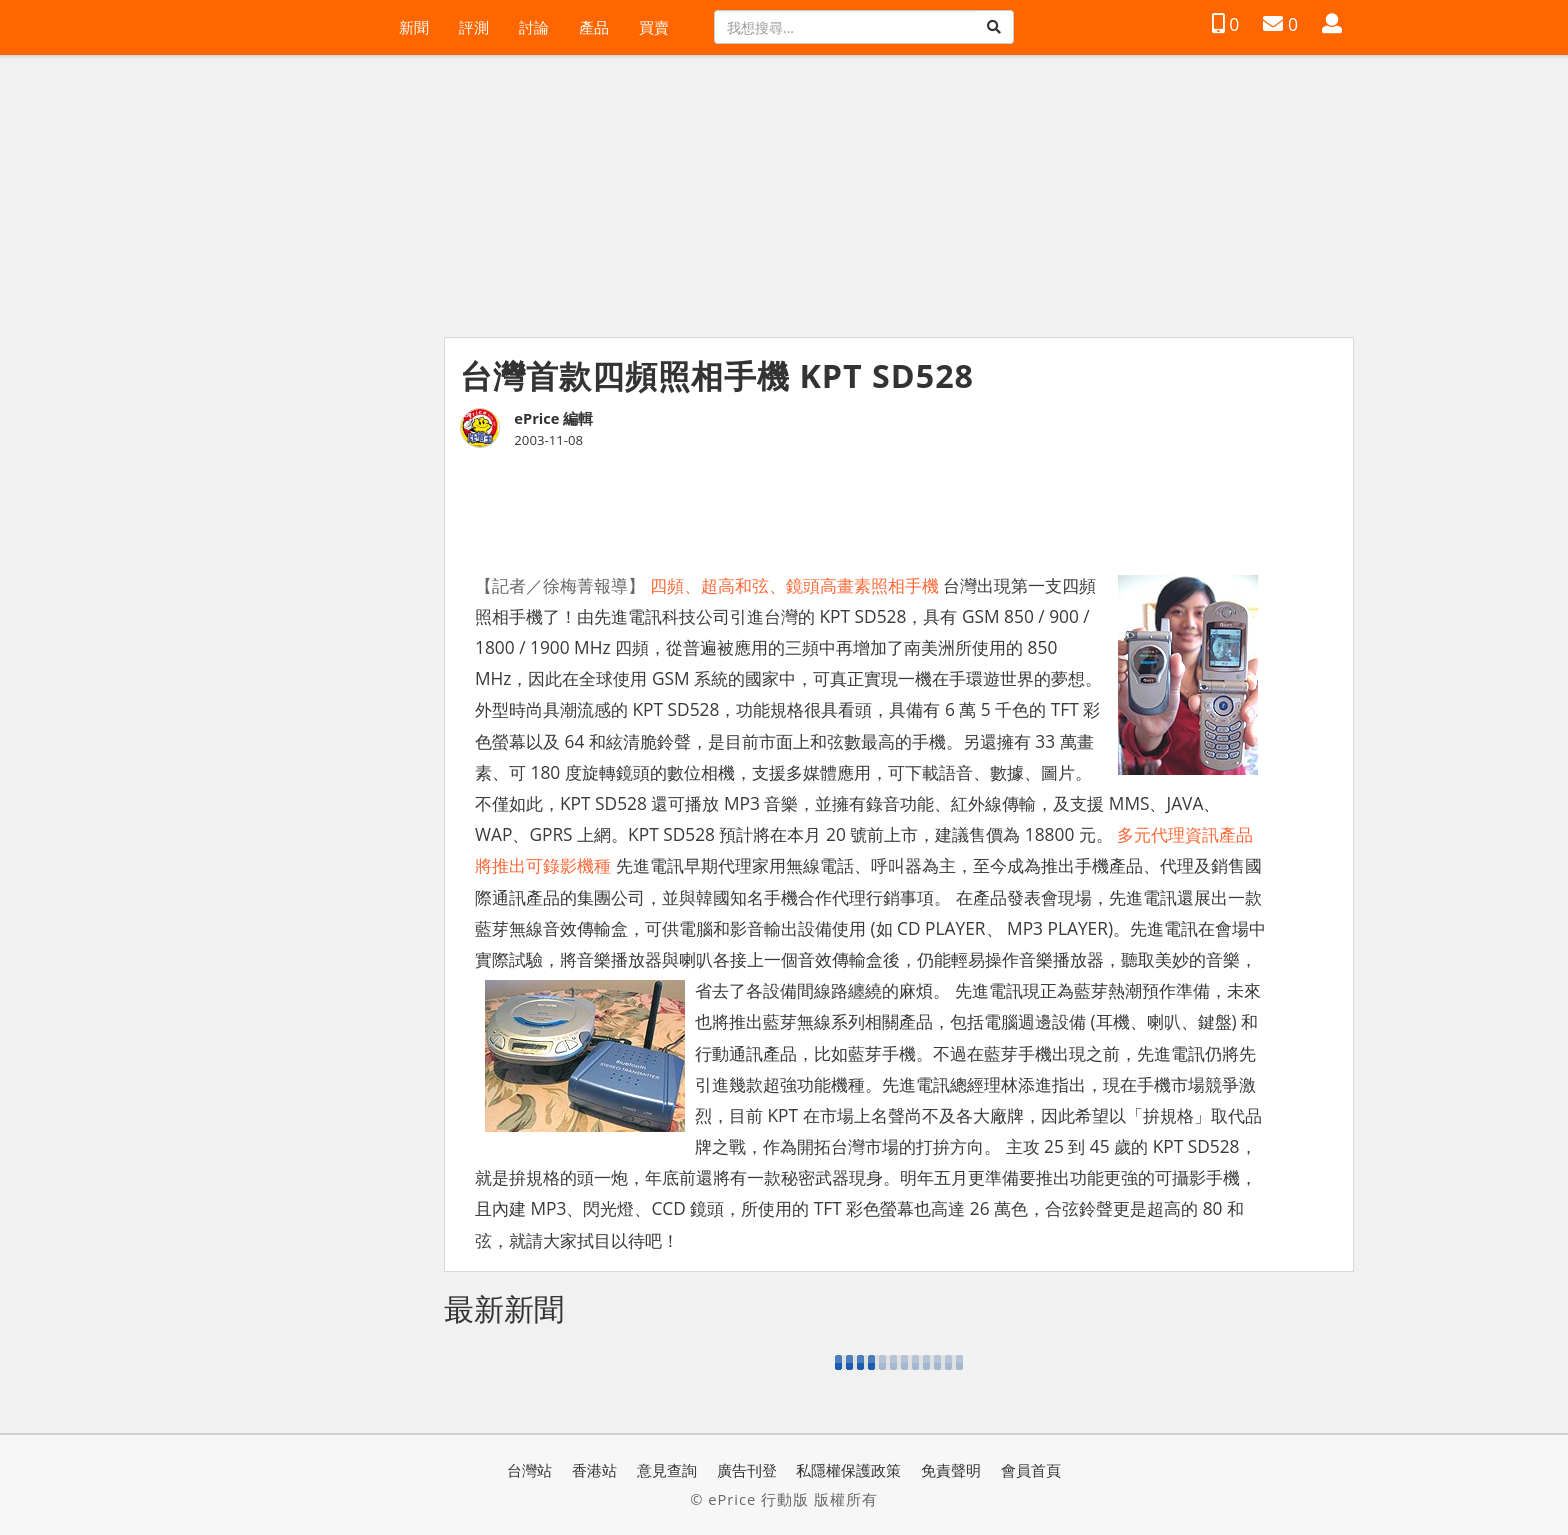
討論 (534, 27)
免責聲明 (951, 1470)
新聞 (414, 27)
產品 (594, 27)
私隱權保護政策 (848, 1470)
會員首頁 (1031, 1470)
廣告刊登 (747, 1470)
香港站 (594, 1470)
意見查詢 (667, 1470)
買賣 (654, 27)
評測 (474, 27)
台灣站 (529, 1470)
